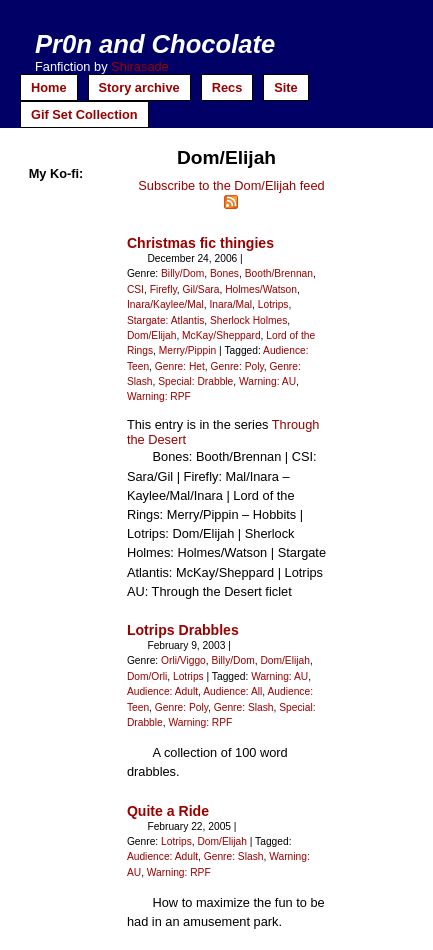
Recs (227, 87)
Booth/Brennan (279, 273)
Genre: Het (180, 366)
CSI (135, 289)
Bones (224, 273)
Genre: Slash (244, 707)
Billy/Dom (182, 273)
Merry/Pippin (187, 350)
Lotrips (273, 304)
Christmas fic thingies (200, 243)
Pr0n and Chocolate (155, 44)
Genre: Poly (237, 366)
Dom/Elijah (151, 335)
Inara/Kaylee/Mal (165, 304)
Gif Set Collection (84, 114)
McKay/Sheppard (221, 335)
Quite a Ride (168, 811)
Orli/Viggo (183, 660)
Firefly (163, 289)
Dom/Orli (147, 676)
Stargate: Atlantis (165, 320)
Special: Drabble (195, 381)
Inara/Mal (230, 304)
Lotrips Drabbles (183, 630)
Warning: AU (267, 381)
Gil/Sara (200, 289)
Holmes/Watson (261, 289)
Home (49, 87)
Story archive (139, 87)
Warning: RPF (159, 396)
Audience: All (232, 691)
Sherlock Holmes (248, 320)
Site (285, 87)
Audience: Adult (162, 691)
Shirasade (140, 66)
